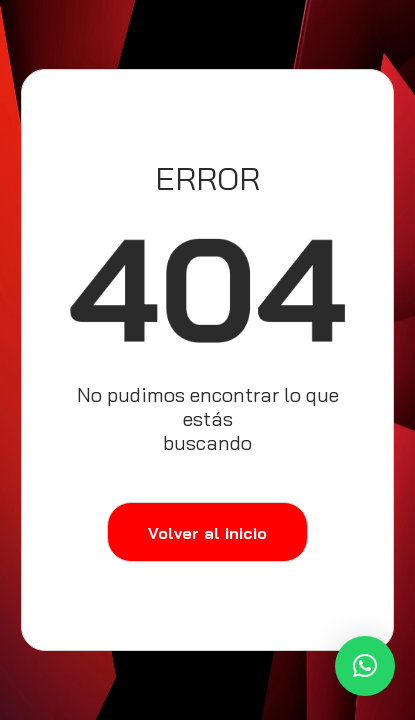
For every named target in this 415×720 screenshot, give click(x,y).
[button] (365, 666)
